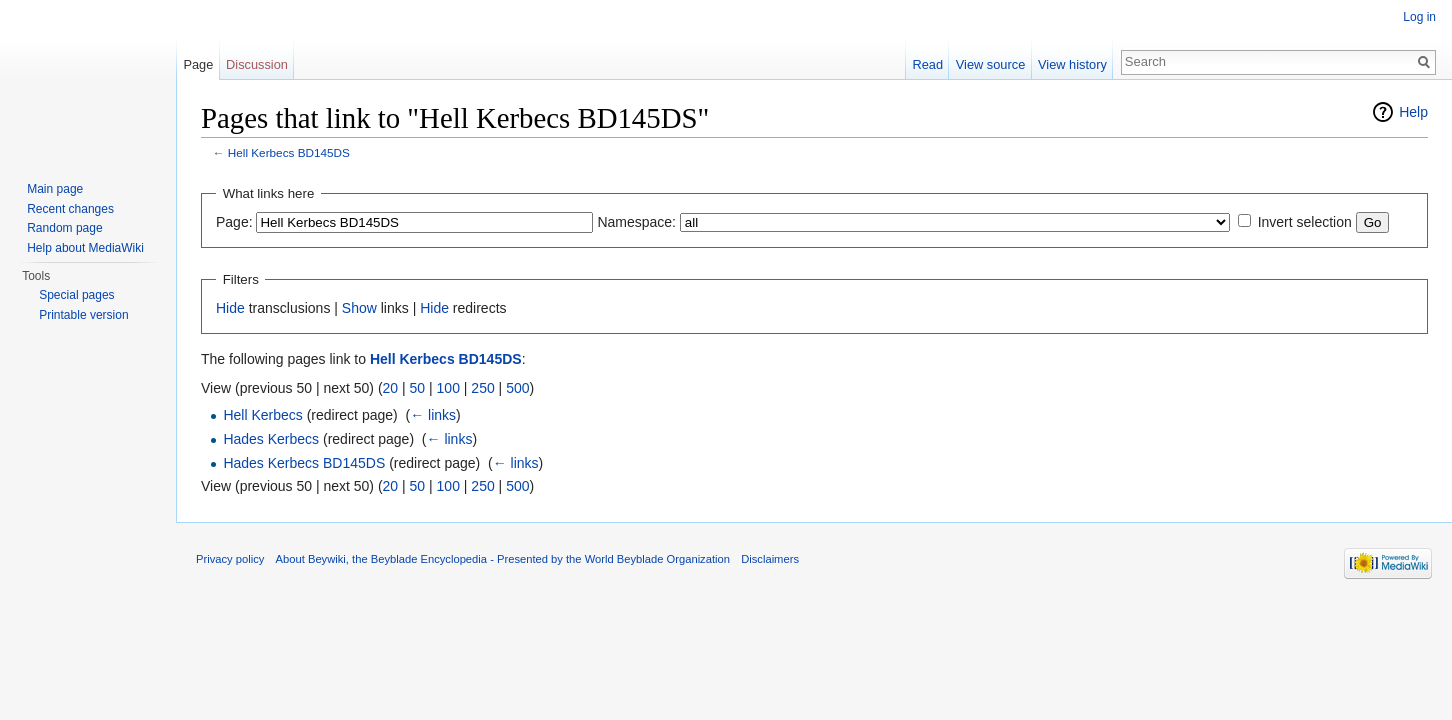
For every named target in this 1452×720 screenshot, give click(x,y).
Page (198, 64)
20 (391, 388)
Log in (1419, 17)
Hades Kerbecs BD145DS (304, 463)
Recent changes (70, 209)
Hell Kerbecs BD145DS (289, 152)
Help (1413, 112)
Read (927, 64)
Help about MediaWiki (85, 248)
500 (517, 388)
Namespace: (636, 222)
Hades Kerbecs (271, 439)
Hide (230, 308)
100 (448, 388)
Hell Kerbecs (262, 415)
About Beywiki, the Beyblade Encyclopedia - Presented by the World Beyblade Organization (503, 559)
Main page (55, 189)
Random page (64, 228)
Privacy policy (230, 559)
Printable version (83, 315)
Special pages (76, 295)
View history (1072, 64)
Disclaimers (770, 559)
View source (990, 64)
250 (482, 388)
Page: (234, 222)
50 (418, 388)
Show (359, 308)
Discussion (257, 64)
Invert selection (1305, 222)
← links (433, 415)
